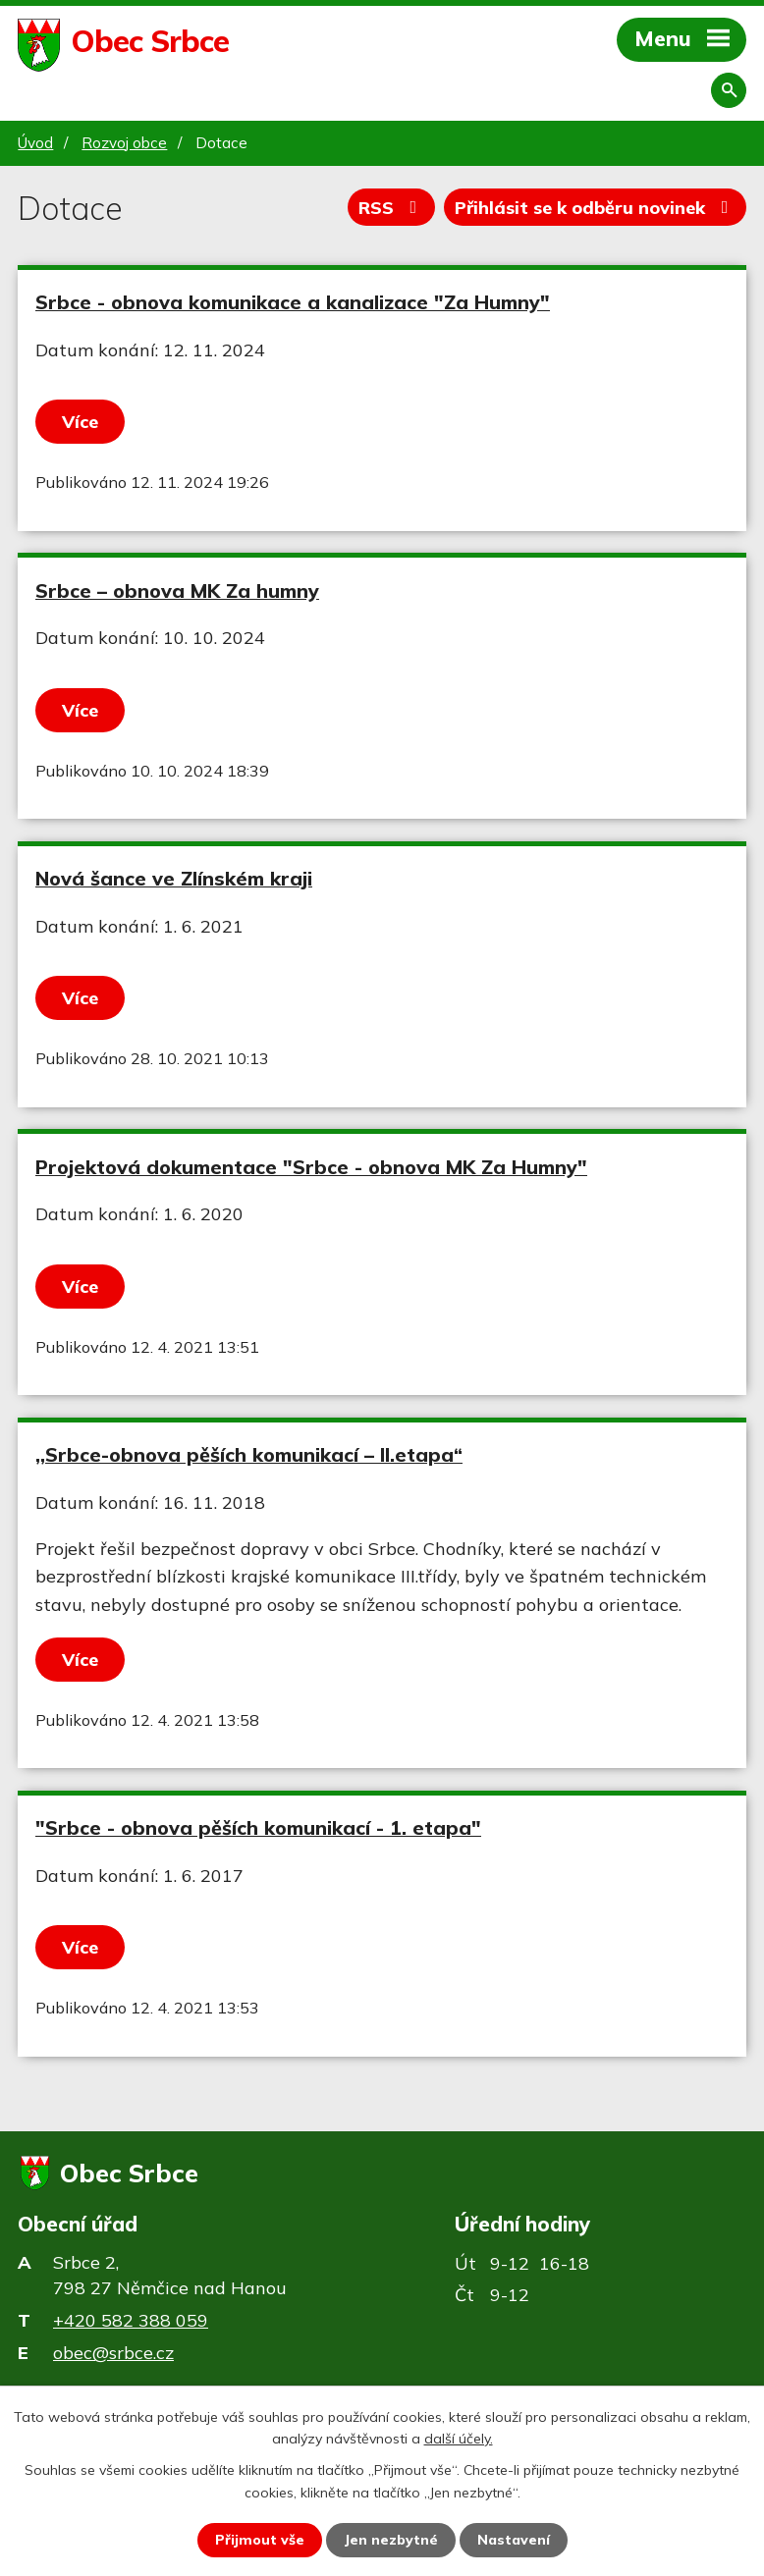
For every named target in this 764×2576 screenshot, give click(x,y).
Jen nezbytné (391, 2540)
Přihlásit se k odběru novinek (596, 207)
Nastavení (513, 2540)
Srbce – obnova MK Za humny (177, 590)
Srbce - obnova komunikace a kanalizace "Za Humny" (292, 302)
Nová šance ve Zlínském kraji (173, 878)
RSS (391, 207)
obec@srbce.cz (113, 2352)
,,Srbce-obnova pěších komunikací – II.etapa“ (249, 1454)
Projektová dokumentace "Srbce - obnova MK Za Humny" (311, 1166)
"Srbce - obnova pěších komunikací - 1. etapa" (258, 1827)
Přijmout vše (259, 2540)
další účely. (458, 2438)
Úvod (35, 143)
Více (80, 421)
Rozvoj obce (124, 143)
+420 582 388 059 (130, 2320)
